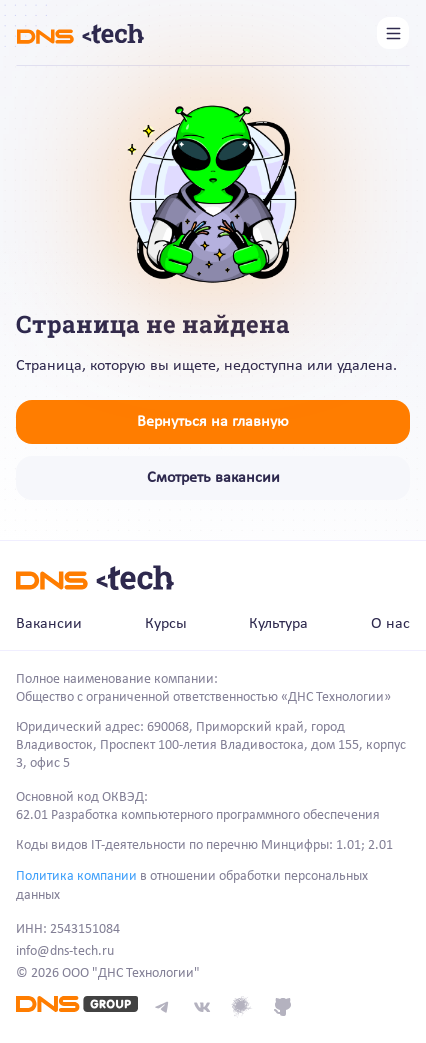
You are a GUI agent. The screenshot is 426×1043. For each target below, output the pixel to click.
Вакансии (49, 624)
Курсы (166, 624)
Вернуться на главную (213, 422)
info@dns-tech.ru (65, 951)
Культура (278, 624)
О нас (390, 624)
